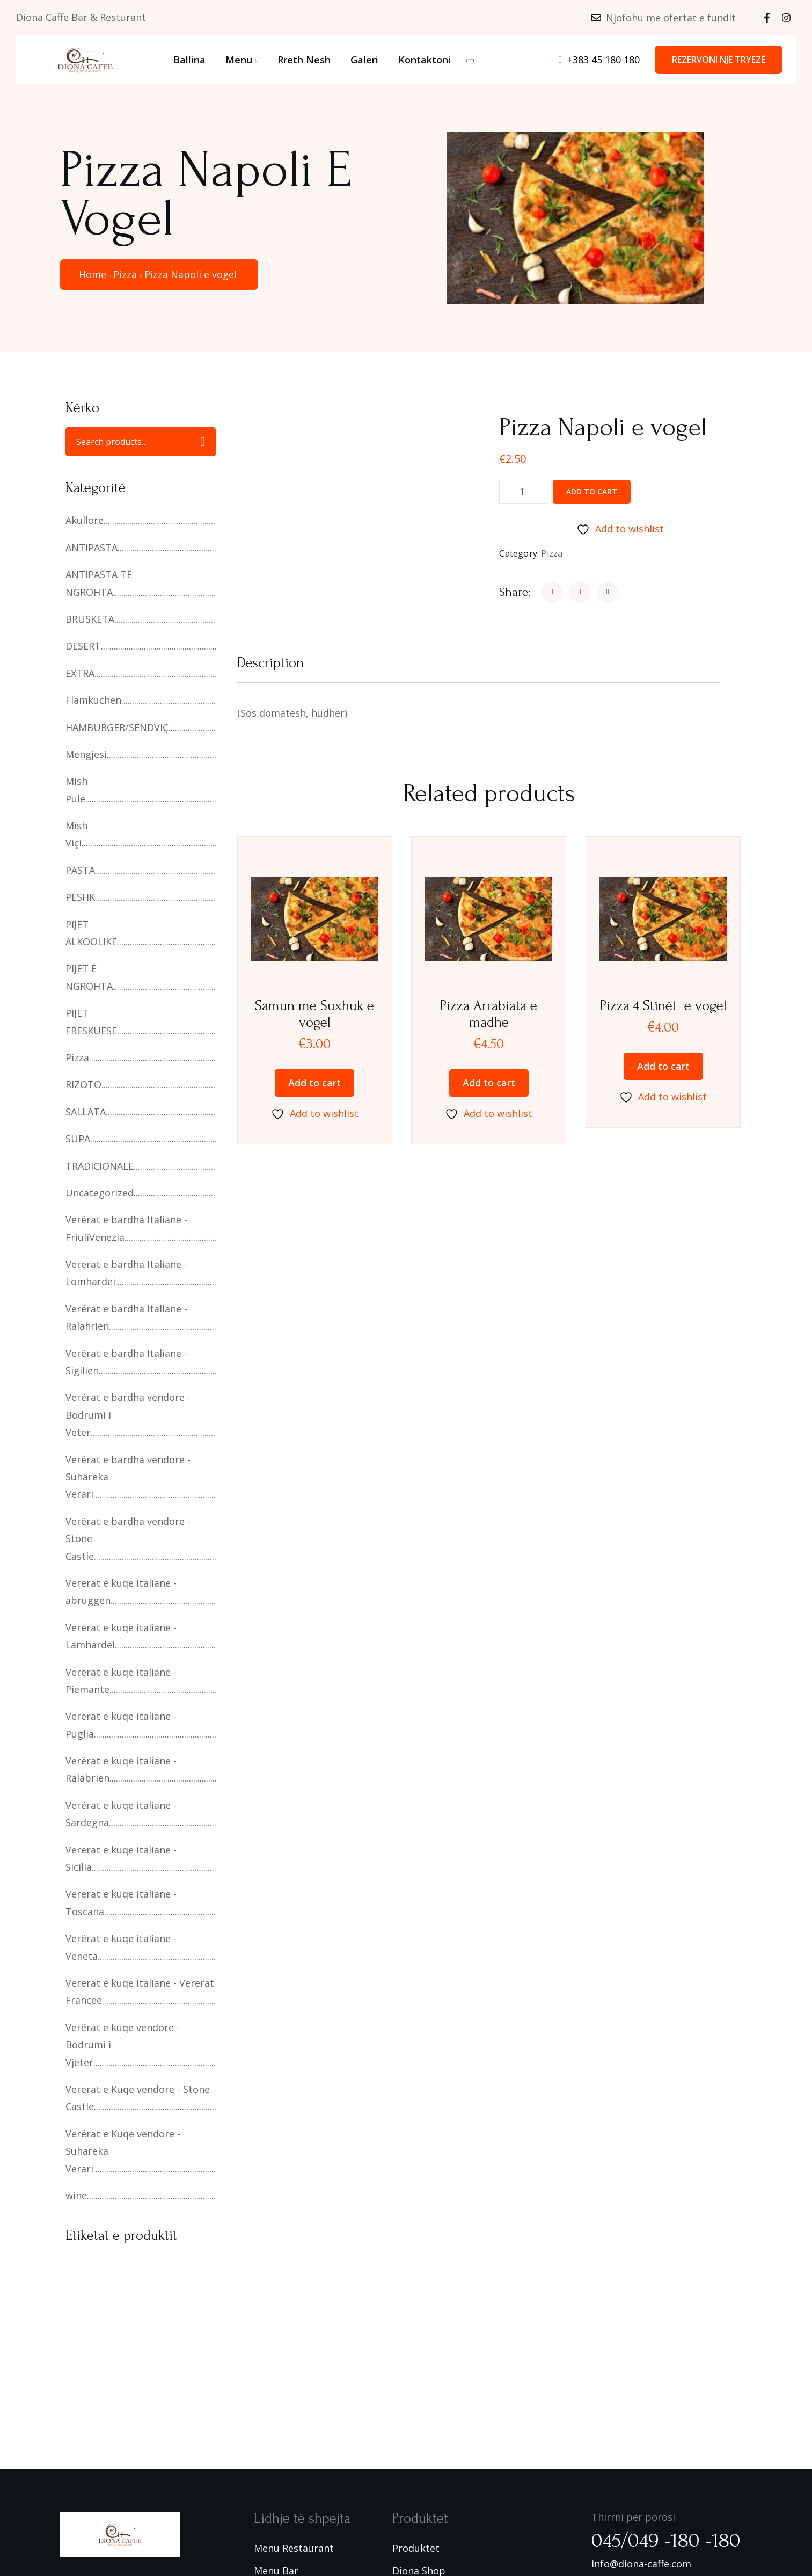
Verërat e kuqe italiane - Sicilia (121, 1858)
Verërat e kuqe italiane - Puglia (121, 1725)
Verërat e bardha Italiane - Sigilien (126, 1362)
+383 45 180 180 (603, 59)
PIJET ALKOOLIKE (91, 933)
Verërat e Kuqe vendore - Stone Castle (137, 2098)
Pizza (125, 274)
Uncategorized (99, 1192)
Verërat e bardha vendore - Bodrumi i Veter (128, 1415)
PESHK (80, 897)
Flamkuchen (93, 700)
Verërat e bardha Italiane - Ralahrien (126, 1317)
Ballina (189, 59)
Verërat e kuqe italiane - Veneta (121, 1947)
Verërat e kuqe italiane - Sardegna (121, 1814)
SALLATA (85, 1111)
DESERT (83, 645)
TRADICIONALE (99, 1165)
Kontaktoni (424, 59)
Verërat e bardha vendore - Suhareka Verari (128, 1477)
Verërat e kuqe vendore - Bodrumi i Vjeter (122, 2045)
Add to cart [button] (314, 1082)
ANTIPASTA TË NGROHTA (98, 583)
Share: (514, 592)
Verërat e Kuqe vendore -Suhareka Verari (122, 2151)
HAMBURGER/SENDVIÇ (117, 727)
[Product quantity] (523, 492)
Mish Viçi (76, 834)
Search (202, 441)
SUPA (77, 1138)
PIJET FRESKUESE (91, 1021)
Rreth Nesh (304, 59)
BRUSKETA (89, 618)
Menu (238, 59)
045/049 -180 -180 (666, 2540)
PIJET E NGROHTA (89, 977)
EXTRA (79, 673)
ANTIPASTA (91, 547)
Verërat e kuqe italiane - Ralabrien (121, 1769)
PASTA (80, 870)
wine (76, 2195)
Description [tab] (270, 663)
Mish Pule (76, 790)
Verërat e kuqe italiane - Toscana (121, 1902)
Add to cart (591, 491)
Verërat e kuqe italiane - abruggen (121, 1592)
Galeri (364, 59)
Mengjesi (86, 754)
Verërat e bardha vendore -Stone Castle (128, 1539)
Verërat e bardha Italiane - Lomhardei (126, 1273)
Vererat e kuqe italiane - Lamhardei (121, 1636)
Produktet (416, 2548)
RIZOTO (83, 1084)
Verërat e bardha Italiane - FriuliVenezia (126, 1228)
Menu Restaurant (294, 2548)
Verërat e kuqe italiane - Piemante (121, 1681)
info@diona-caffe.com (641, 2563)
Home (92, 274)
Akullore (84, 520)
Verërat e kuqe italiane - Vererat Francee (139, 1991)
